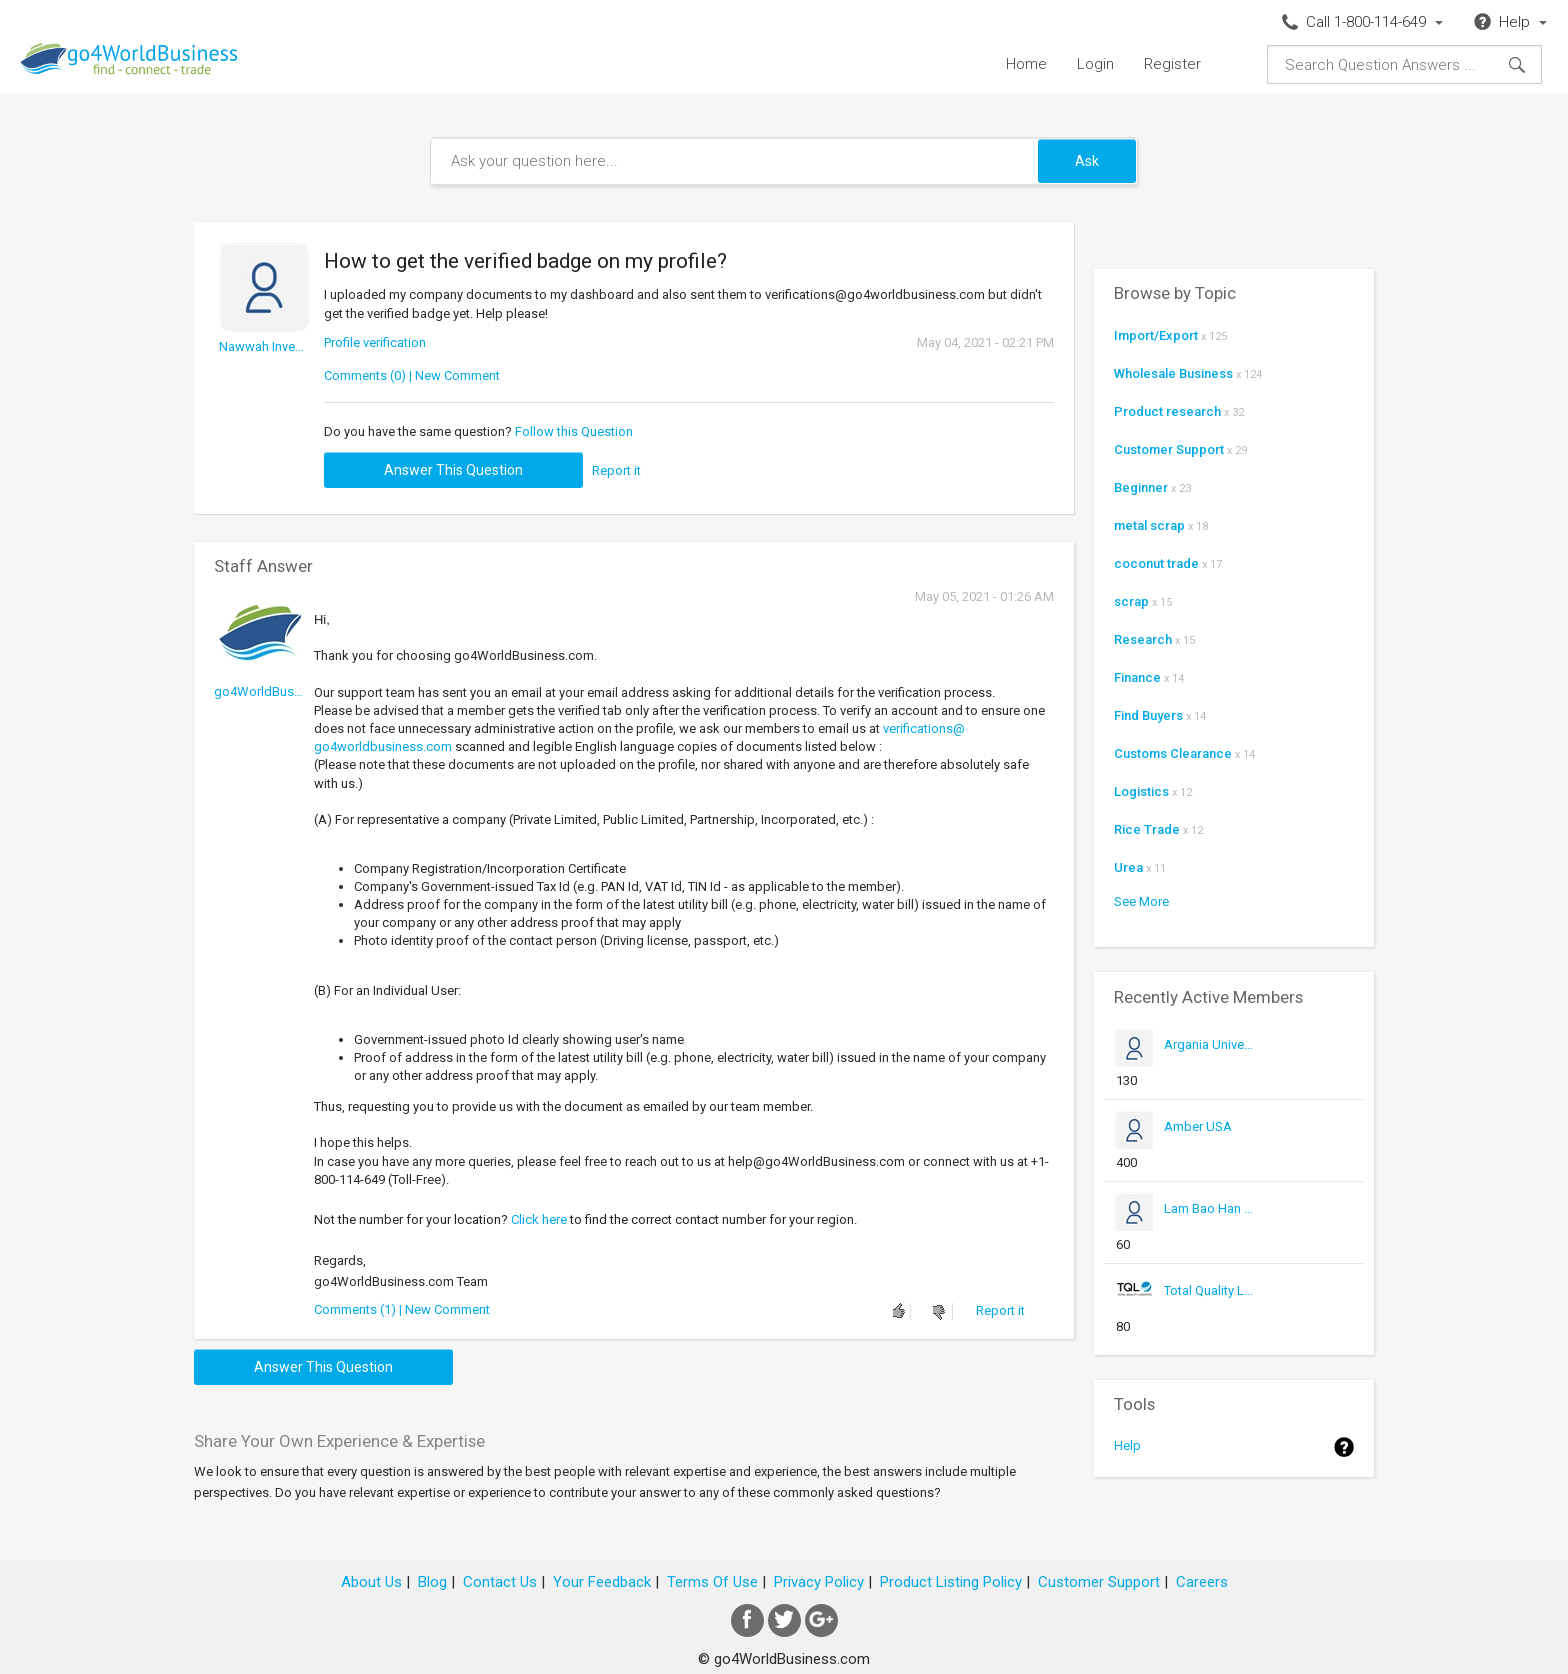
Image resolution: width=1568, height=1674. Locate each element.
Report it (616, 470)
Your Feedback (602, 1582)
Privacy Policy (819, 1582)
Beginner (1141, 487)
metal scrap (1149, 525)
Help (1127, 1445)
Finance (1137, 677)
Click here (539, 1219)
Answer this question (453, 470)
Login (1095, 64)
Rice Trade (1147, 829)
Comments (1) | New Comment (402, 1309)
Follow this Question (574, 431)
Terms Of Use (712, 1582)
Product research (1167, 411)
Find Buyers (1148, 715)
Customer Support (1169, 449)
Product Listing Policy (951, 1582)
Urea (1128, 867)
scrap (1131, 601)
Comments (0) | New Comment (412, 375)
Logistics (1141, 791)
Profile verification (375, 342)
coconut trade (1156, 563)
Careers (1202, 1582)
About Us (371, 1582)
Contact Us (500, 1582)
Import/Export (1156, 335)
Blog (432, 1582)
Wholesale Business (1173, 373)
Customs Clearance (1173, 753)
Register (1172, 64)
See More (1141, 901)
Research (1143, 639)
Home (1026, 64)
